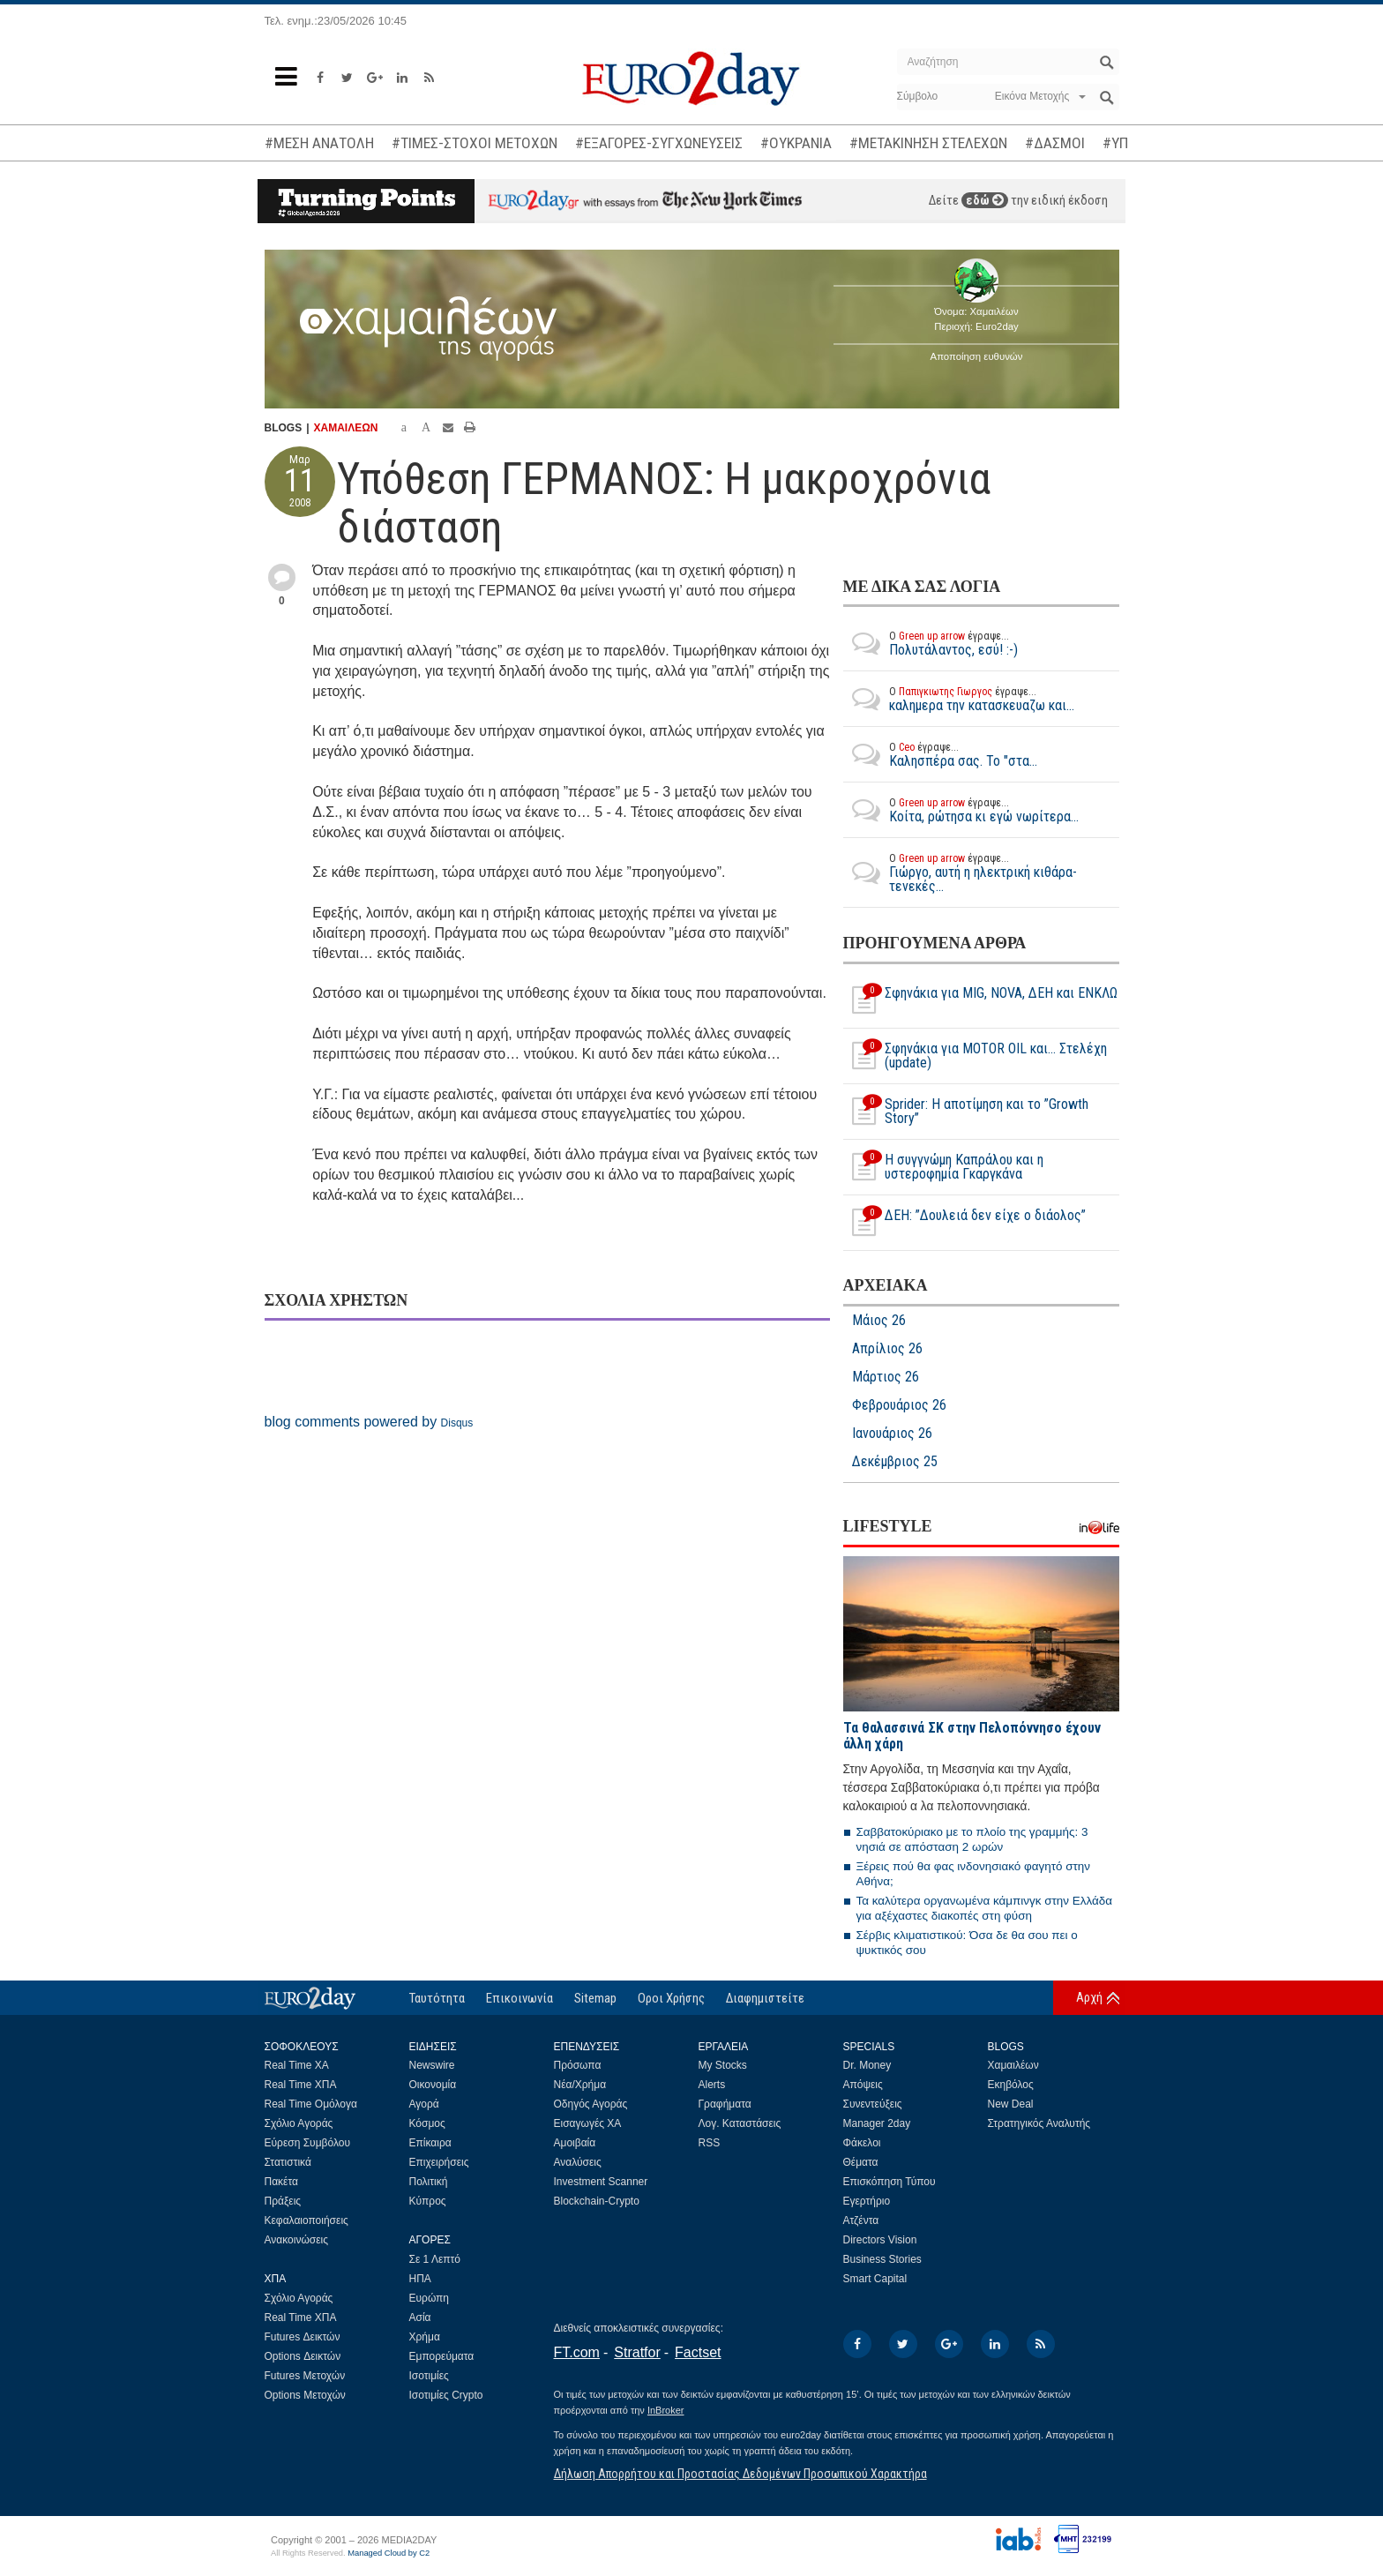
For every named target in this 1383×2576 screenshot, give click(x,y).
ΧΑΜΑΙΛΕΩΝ (346, 428)
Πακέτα (281, 2181)
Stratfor (637, 2352)
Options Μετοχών (305, 2395)
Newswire (432, 2065)
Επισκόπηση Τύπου (889, 2181)
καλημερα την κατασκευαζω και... (958, 699)
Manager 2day (877, 2123)
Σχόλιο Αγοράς (299, 2123)
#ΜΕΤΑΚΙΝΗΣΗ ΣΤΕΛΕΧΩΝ (928, 143)
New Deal (1011, 2104)
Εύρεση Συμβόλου (307, 2143)
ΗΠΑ (420, 2279)
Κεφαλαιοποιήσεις (306, 2220)
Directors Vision (880, 2240)
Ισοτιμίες (429, 2376)
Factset (698, 2352)
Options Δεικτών (303, 2356)
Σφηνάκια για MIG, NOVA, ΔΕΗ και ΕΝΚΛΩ (980, 1000)
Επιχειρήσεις (439, 2162)
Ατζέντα (861, 2220)
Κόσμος (427, 2123)
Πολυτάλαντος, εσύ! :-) (930, 643)
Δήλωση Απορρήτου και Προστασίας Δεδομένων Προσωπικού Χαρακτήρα (740, 2474)
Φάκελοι (862, 2143)
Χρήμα (424, 2337)
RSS (710, 2143)
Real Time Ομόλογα (311, 2104)
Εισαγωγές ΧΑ (588, 2123)
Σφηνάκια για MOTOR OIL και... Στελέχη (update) (975, 1056)
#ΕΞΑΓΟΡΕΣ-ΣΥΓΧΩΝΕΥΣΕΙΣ (659, 143)
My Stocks (723, 2065)
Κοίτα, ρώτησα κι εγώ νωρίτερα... (961, 810)
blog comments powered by (369, 1421)
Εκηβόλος (1011, 2084)
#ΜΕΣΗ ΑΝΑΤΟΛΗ (319, 143)
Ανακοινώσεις (297, 2240)
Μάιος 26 (879, 1321)
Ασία (420, 2317)
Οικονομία (433, 2084)
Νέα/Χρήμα (580, 2084)
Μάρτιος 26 (885, 1377)
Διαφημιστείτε (765, 1998)
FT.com (577, 2352)
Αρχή (1089, 1997)
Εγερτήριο (867, 2201)
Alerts (712, 2084)
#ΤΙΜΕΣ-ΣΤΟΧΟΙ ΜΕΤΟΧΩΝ (474, 143)
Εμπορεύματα (442, 2356)
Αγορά (424, 2104)
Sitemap (595, 1998)
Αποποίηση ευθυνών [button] (977, 356)
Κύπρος (427, 2201)
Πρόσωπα (578, 2065)
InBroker (665, 2410)
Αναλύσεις (578, 2162)
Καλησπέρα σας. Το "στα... (940, 754)
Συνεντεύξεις (872, 2104)
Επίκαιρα (430, 2143)
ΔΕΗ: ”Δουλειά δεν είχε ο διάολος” (964, 1223)
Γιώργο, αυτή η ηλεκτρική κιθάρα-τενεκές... (981, 872)
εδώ (985, 200)
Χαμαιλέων (1013, 2065)
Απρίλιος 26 (887, 1349)
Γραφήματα (725, 2104)
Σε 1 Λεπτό (435, 2259)
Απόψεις (863, 2084)
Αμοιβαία (575, 2143)
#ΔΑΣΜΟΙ (1055, 143)
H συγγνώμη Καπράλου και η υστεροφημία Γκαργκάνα (943, 1167)
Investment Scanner (601, 2181)
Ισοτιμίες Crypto (446, 2395)
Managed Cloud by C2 (389, 2553)
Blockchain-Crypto (596, 2201)
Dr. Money (867, 2065)
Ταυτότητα (437, 1998)
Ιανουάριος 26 (892, 1434)
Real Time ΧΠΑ (301, 2084)
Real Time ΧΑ (297, 2065)
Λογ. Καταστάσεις (740, 2123)
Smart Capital (875, 2279)
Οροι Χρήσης (671, 1998)
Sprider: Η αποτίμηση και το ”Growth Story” (965, 1111)
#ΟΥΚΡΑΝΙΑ (796, 143)
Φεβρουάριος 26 (899, 1405)
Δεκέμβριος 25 (895, 1462)
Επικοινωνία (519, 1998)
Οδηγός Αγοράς (591, 2104)
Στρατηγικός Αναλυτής (1039, 2123)
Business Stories (882, 2259)
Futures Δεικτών (302, 2337)
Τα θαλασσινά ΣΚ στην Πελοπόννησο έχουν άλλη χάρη (972, 1735)
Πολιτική (428, 2181)
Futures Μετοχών (305, 2376)
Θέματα (860, 2162)
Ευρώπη (429, 2298)
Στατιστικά (288, 2162)
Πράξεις (283, 2201)
